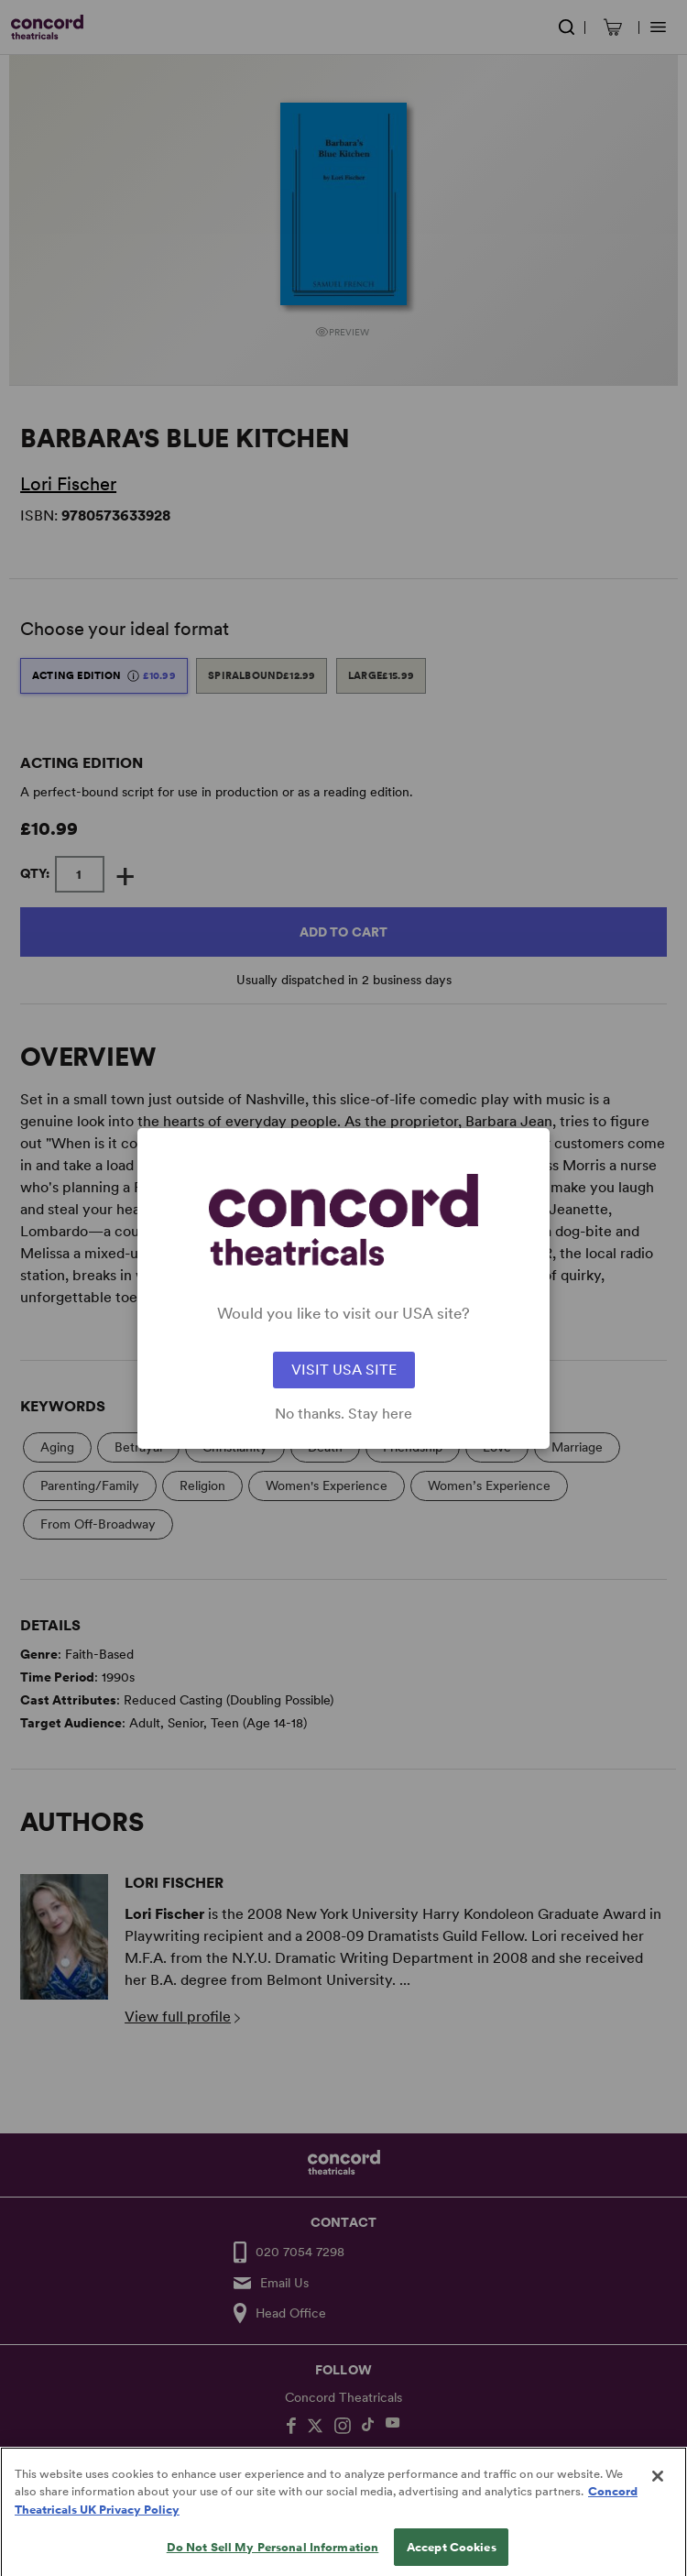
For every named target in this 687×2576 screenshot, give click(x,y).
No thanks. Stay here (343, 1414)
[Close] (658, 2493)
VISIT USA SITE (344, 1369)
